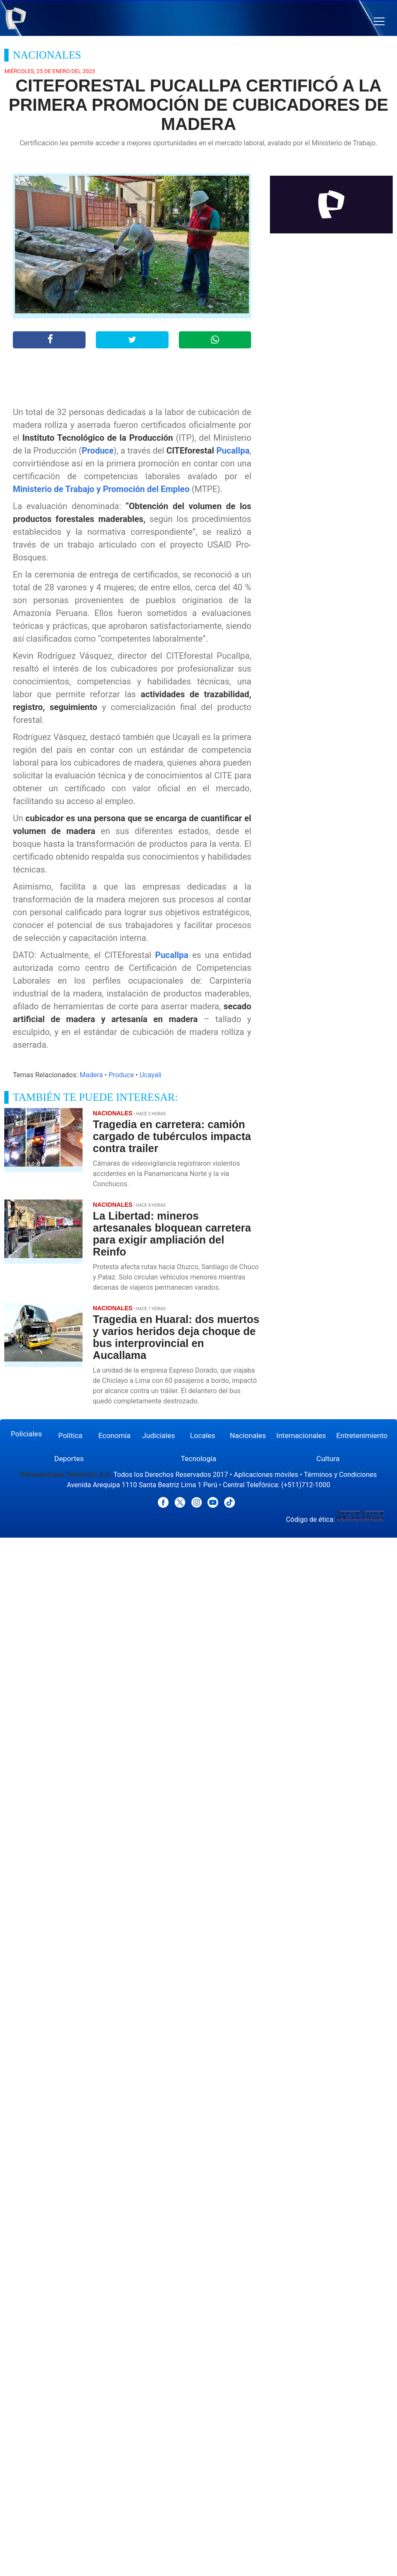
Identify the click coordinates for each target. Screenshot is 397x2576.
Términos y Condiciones (340, 1475)
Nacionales (248, 1435)
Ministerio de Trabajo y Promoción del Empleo (101, 489)
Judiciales (158, 1435)
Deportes (69, 1458)
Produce (98, 450)
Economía (114, 1435)
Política (70, 1435)
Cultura (328, 1458)
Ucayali (150, 1075)
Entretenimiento (362, 1435)
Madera (91, 1075)
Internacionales (301, 1435)
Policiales (26, 1433)
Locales (202, 1435)
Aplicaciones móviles (266, 1475)
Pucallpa (233, 450)
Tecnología (198, 1458)
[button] (379, 21)
